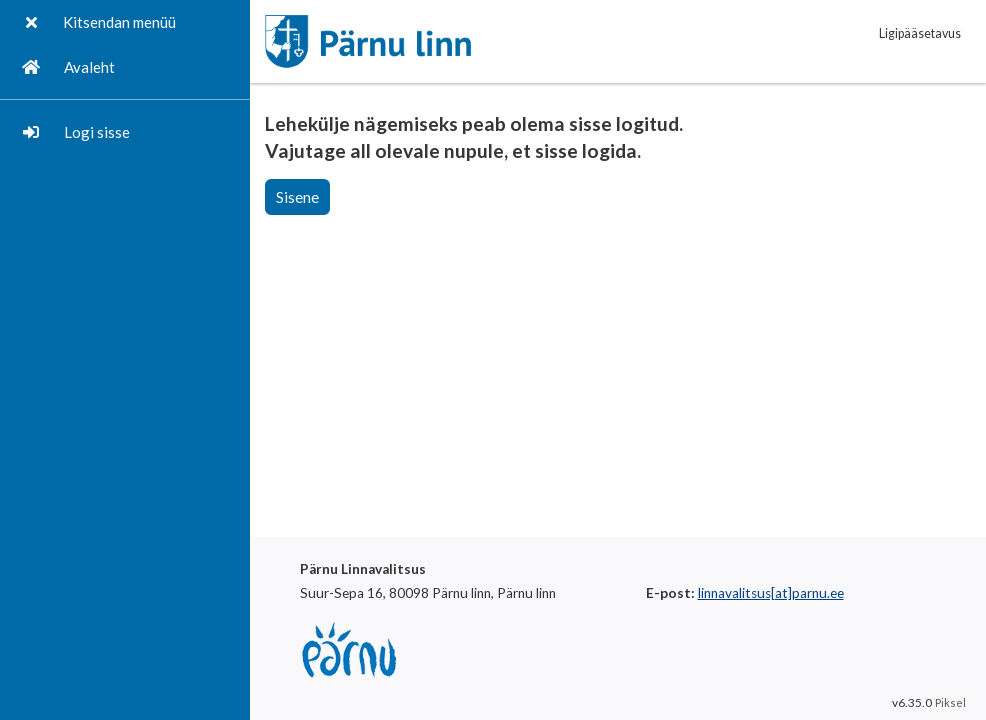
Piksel (950, 702)
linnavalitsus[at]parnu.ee (771, 593)
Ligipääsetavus (920, 33)
